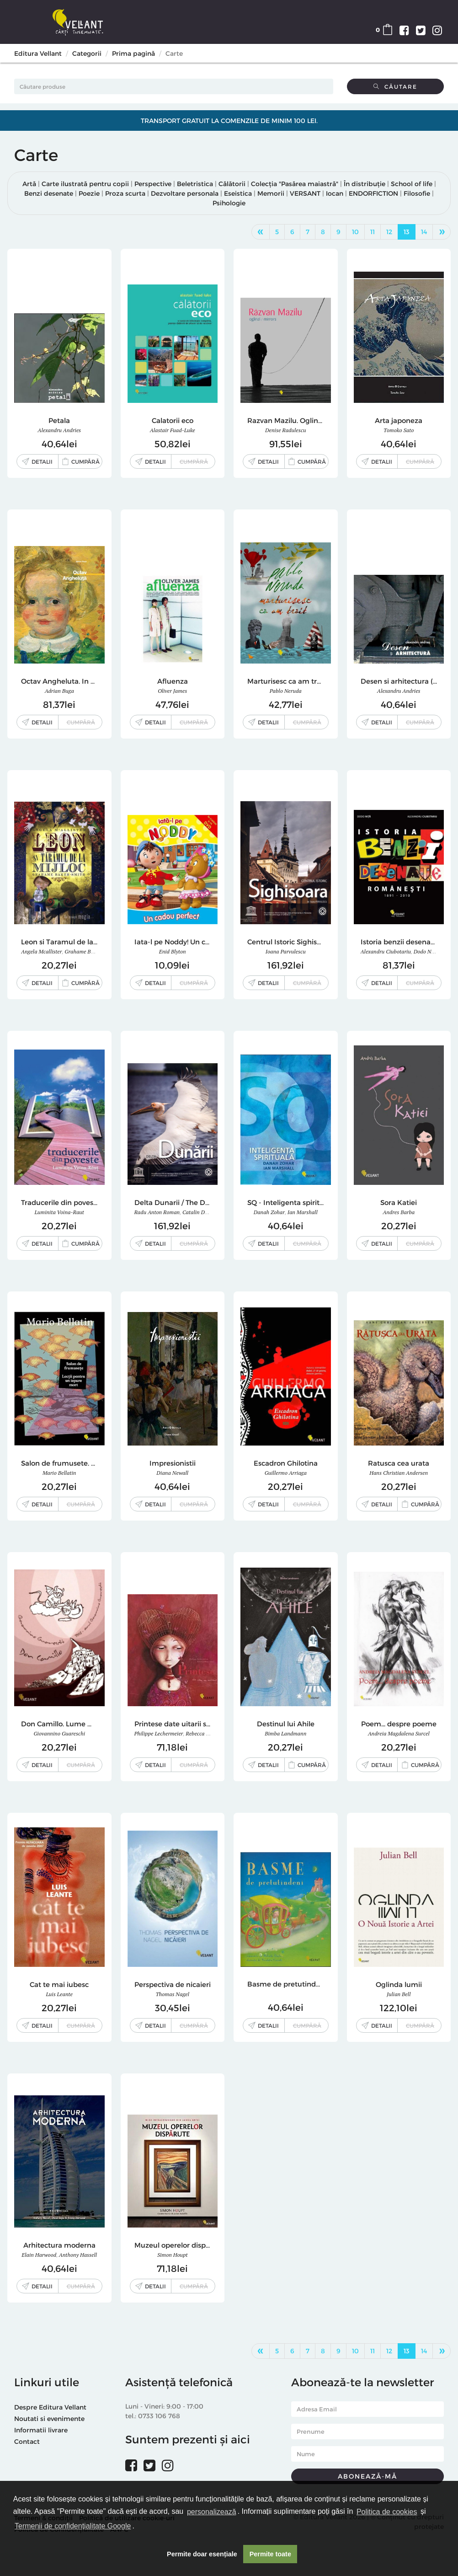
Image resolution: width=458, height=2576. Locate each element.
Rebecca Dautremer (208, 1733)
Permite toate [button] (270, 2554)
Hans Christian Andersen (398, 1472)
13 (407, 232)
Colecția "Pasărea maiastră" (294, 183)
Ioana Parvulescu (286, 951)
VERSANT (305, 193)
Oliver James (172, 690)
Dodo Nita (425, 951)
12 (389, 232)
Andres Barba (399, 1212)
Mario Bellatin (59, 1472)
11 (372, 232)
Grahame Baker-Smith (90, 951)
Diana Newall (172, 1472)
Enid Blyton (172, 951)
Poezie (89, 193)
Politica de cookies (387, 2512)
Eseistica (238, 193)
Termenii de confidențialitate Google (73, 2526)
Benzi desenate (48, 193)
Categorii (86, 53)
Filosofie (417, 193)
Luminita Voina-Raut (59, 1212)
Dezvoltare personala (184, 193)
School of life (411, 183)
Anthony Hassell (78, 2254)
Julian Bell (398, 1994)
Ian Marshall (303, 1212)
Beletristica (195, 183)
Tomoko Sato (398, 430)
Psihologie (229, 203)
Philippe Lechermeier (158, 1733)
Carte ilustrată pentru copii (85, 183)
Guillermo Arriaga (286, 1472)
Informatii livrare (41, 2430)
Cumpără (85, 461)
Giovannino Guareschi (59, 1733)
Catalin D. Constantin (207, 1212)
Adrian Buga (59, 690)
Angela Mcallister (41, 951)
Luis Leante (59, 1994)
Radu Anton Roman (157, 1212)
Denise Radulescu (285, 430)
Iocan (334, 193)
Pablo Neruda (286, 690)
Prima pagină (133, 53)
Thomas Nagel (172, 1994)
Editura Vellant (38, 53)
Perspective (152, 183)
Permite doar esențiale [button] (202, 2554)
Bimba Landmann (285, 1733)
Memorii (270, 193)
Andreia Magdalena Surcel (399, 1733)
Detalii (42, 461)
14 (424, 232)
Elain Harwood (38, 2254)
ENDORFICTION (373, 193)
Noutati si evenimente (49, 2418)
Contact (27, 2441)
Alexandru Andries (59, 430)
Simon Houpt (172, 2254)
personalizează (211, 2512)
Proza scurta (125, 193)
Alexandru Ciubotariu (386, 951)
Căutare (395, 86)
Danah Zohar (269, 1212)
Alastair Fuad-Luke (172, 430)
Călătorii (231, 183)
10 (355, 232)
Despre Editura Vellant (50, 2407)
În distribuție (364, 183)
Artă (29, 183)
